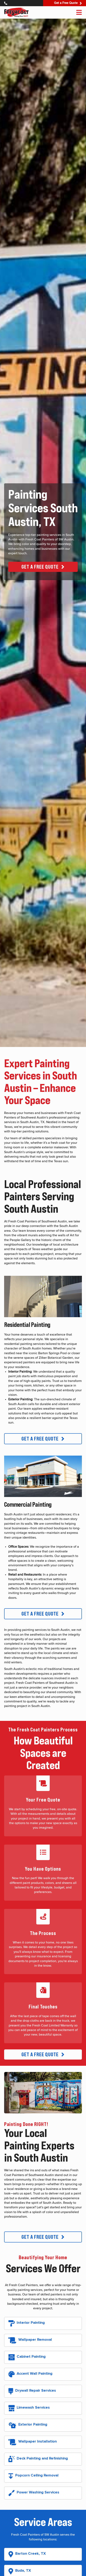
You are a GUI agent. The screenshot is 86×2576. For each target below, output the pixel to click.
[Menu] (79, 12)
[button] (43, 567)
